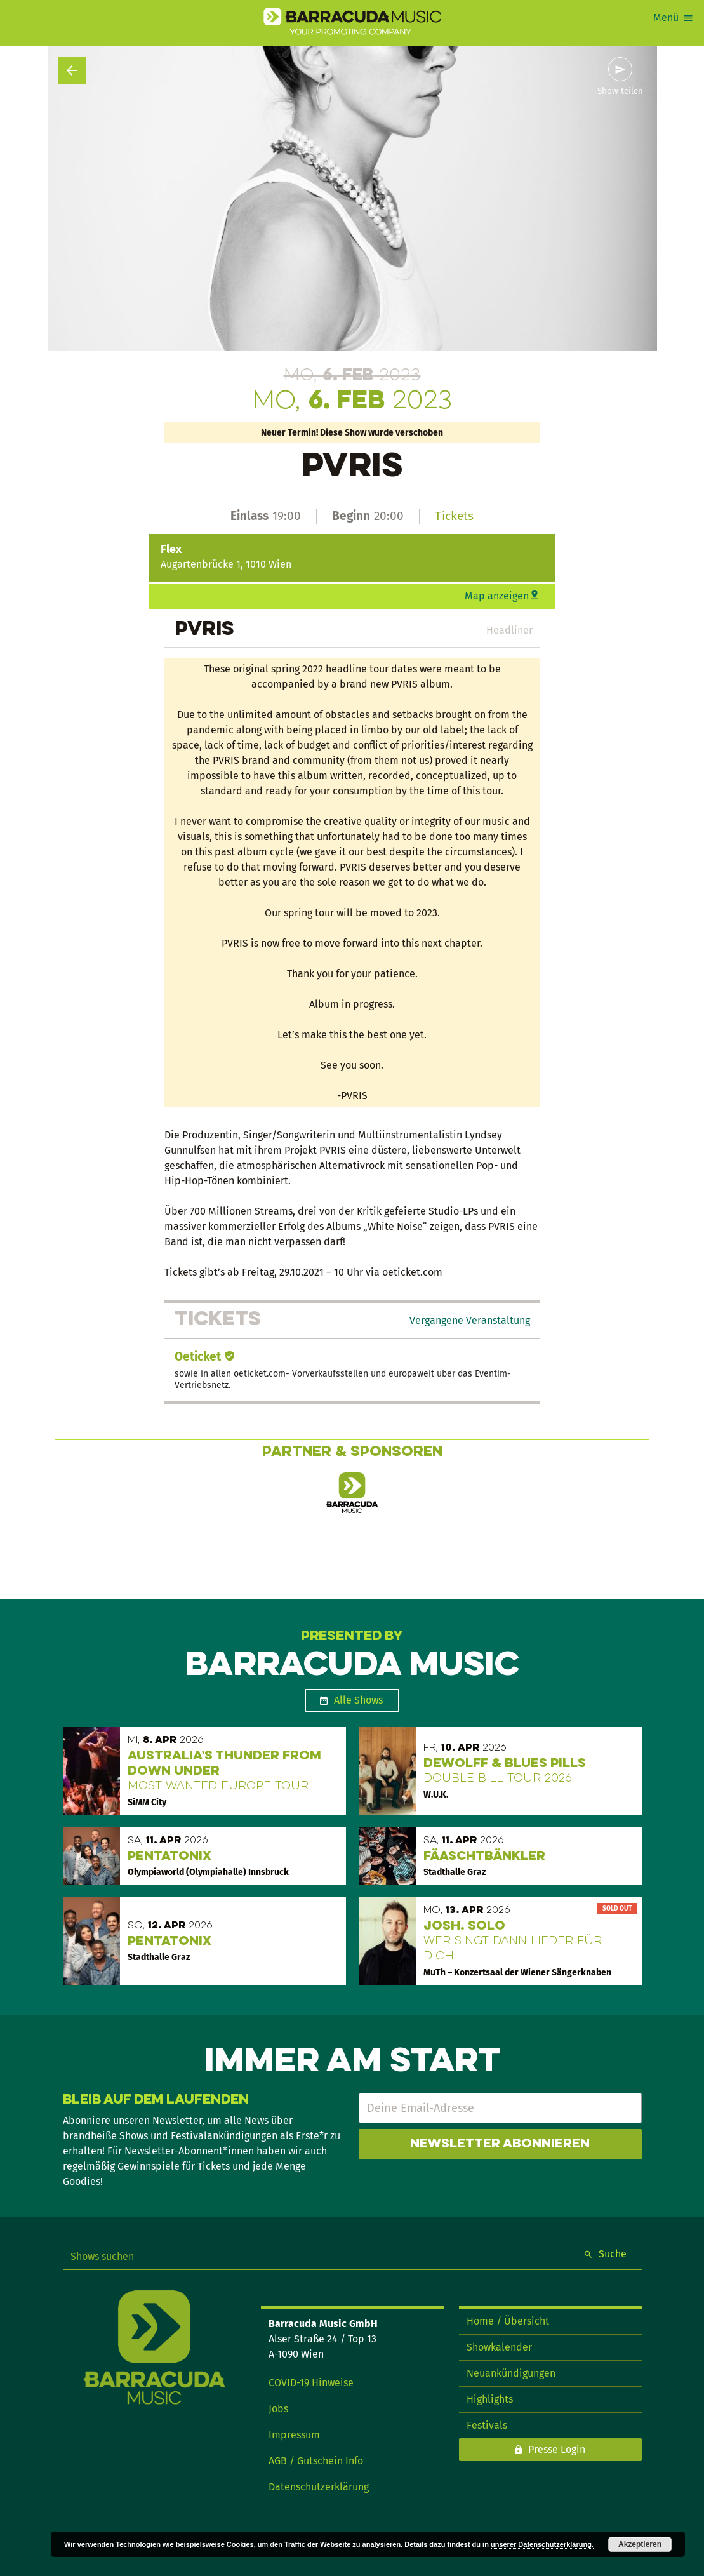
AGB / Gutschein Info (316, 2461)
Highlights (490, 2399)
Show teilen (620, 91)
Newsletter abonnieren (500, 2144)
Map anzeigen (497, 596)
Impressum (294, 2435)
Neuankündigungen (511, 2373)
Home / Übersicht (508, 2321)
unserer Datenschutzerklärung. (542, 2544)
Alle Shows (358, 1700)
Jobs (278, 2409)
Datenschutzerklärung (319, 2487)
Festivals (487, 2425)
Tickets (454, 516)
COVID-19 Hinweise (311, 2383)
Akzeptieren (639, 2544)
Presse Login (556, 2449)
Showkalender (499, 2347)
